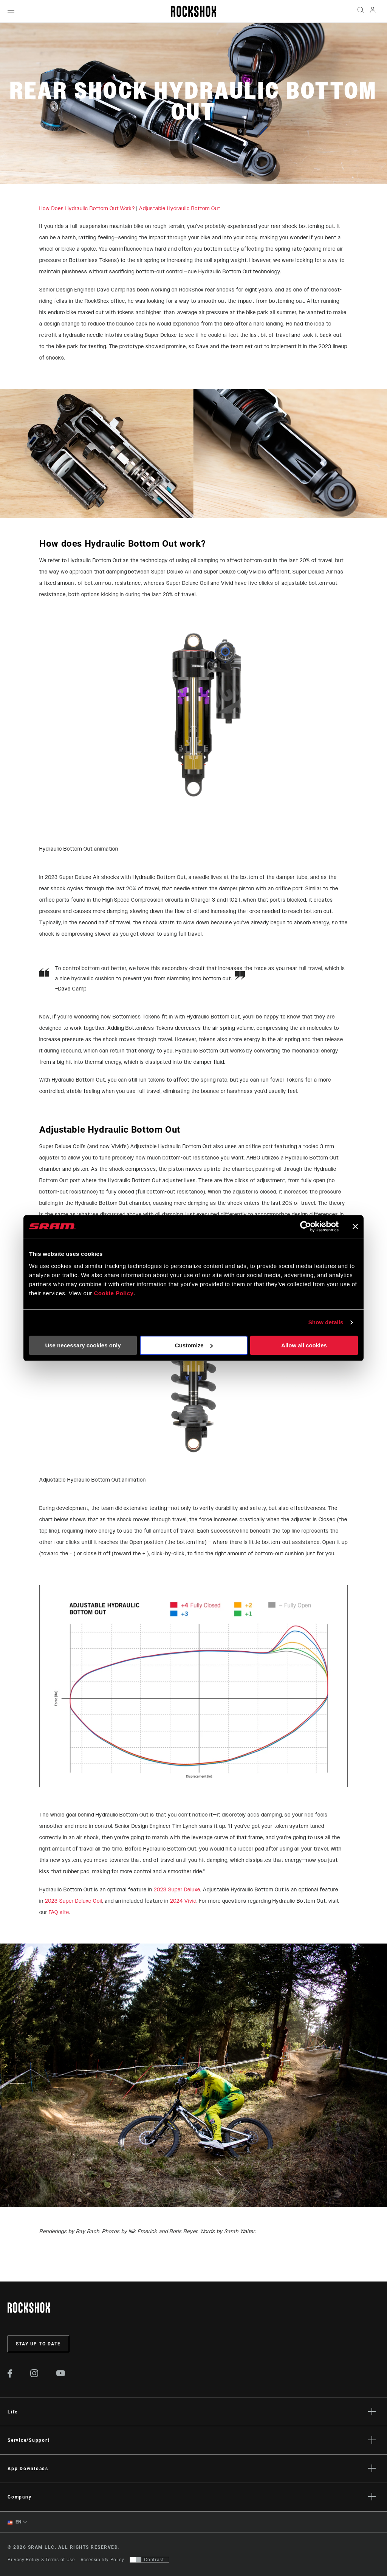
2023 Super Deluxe (177, 1889)
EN (15, 2522)
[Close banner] (355, 1226)
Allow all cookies (304, 1345)
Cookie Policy (113, 1293)
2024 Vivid (183, 1901)
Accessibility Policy (102, 2559)
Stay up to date (38, 2344)
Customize (194, 1345)
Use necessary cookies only (83, 1345)
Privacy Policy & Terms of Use (41, 2559)
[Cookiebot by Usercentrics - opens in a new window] (305, 1226)
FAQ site (59, 1912)
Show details (326, 1322)
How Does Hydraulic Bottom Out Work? (87, 208)
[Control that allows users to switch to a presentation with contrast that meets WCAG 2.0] (149, 2560)
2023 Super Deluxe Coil (73, 1901)
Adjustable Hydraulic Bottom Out (179, 208)
